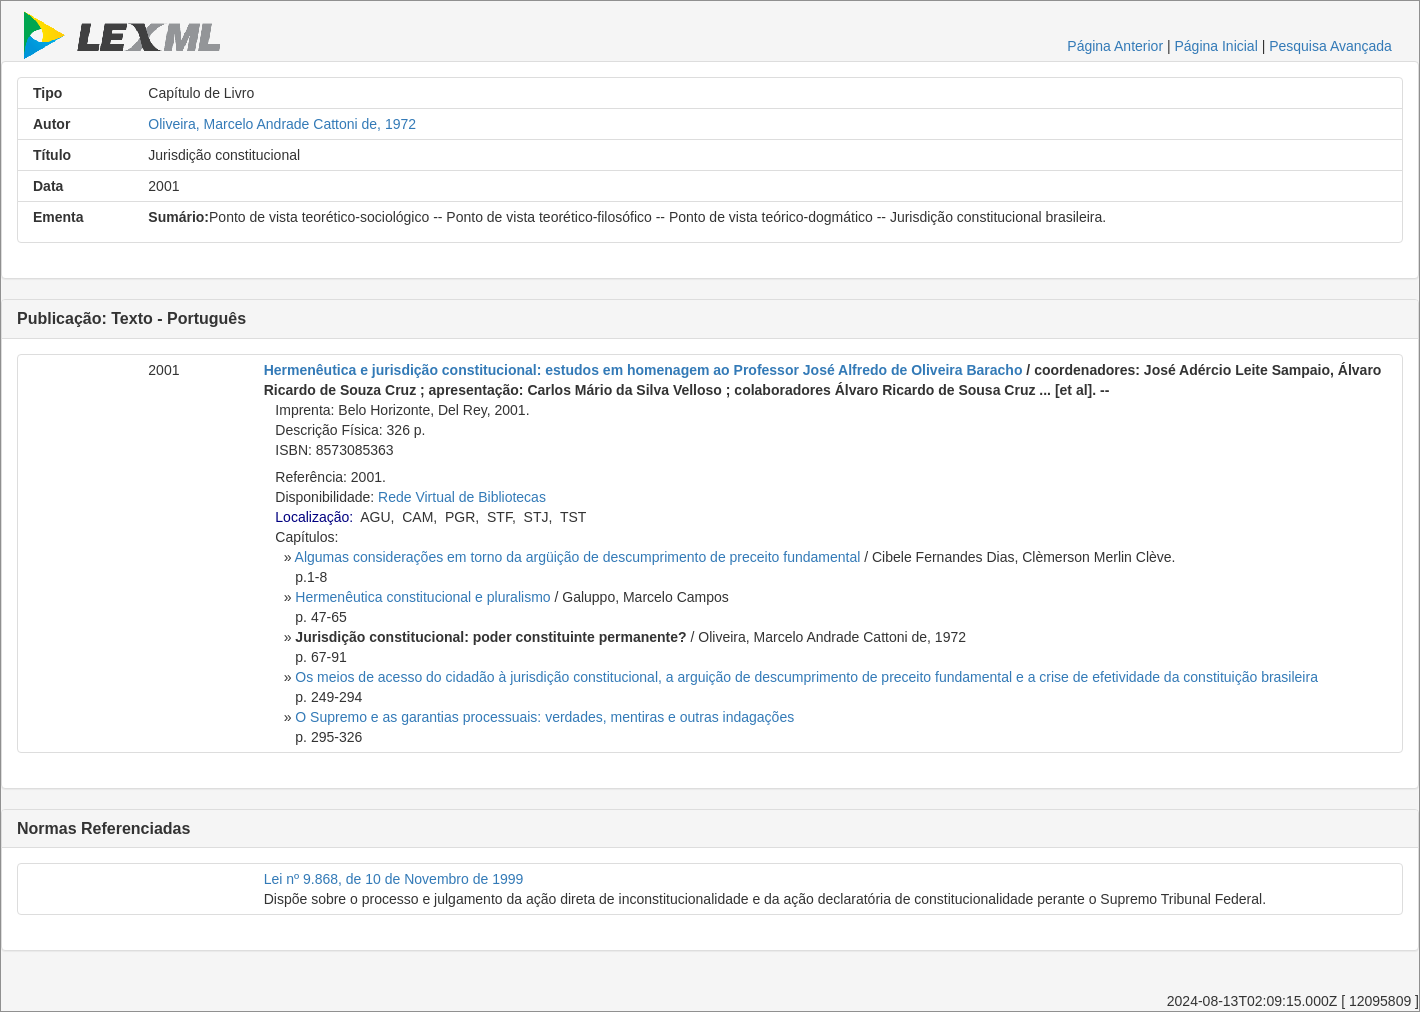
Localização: (314, 517)
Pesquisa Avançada (1330, 46)
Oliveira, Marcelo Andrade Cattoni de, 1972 (282, 124)
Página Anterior (1115, 46)
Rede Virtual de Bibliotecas (462, 497)
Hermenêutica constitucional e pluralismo (422, 597)
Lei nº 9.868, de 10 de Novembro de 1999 (394, 879)
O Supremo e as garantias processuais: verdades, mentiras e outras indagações (544, 717)
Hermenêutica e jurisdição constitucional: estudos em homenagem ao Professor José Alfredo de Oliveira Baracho (643, 370)
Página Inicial (1215, 46)
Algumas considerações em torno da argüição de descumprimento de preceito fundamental (578, 557)
